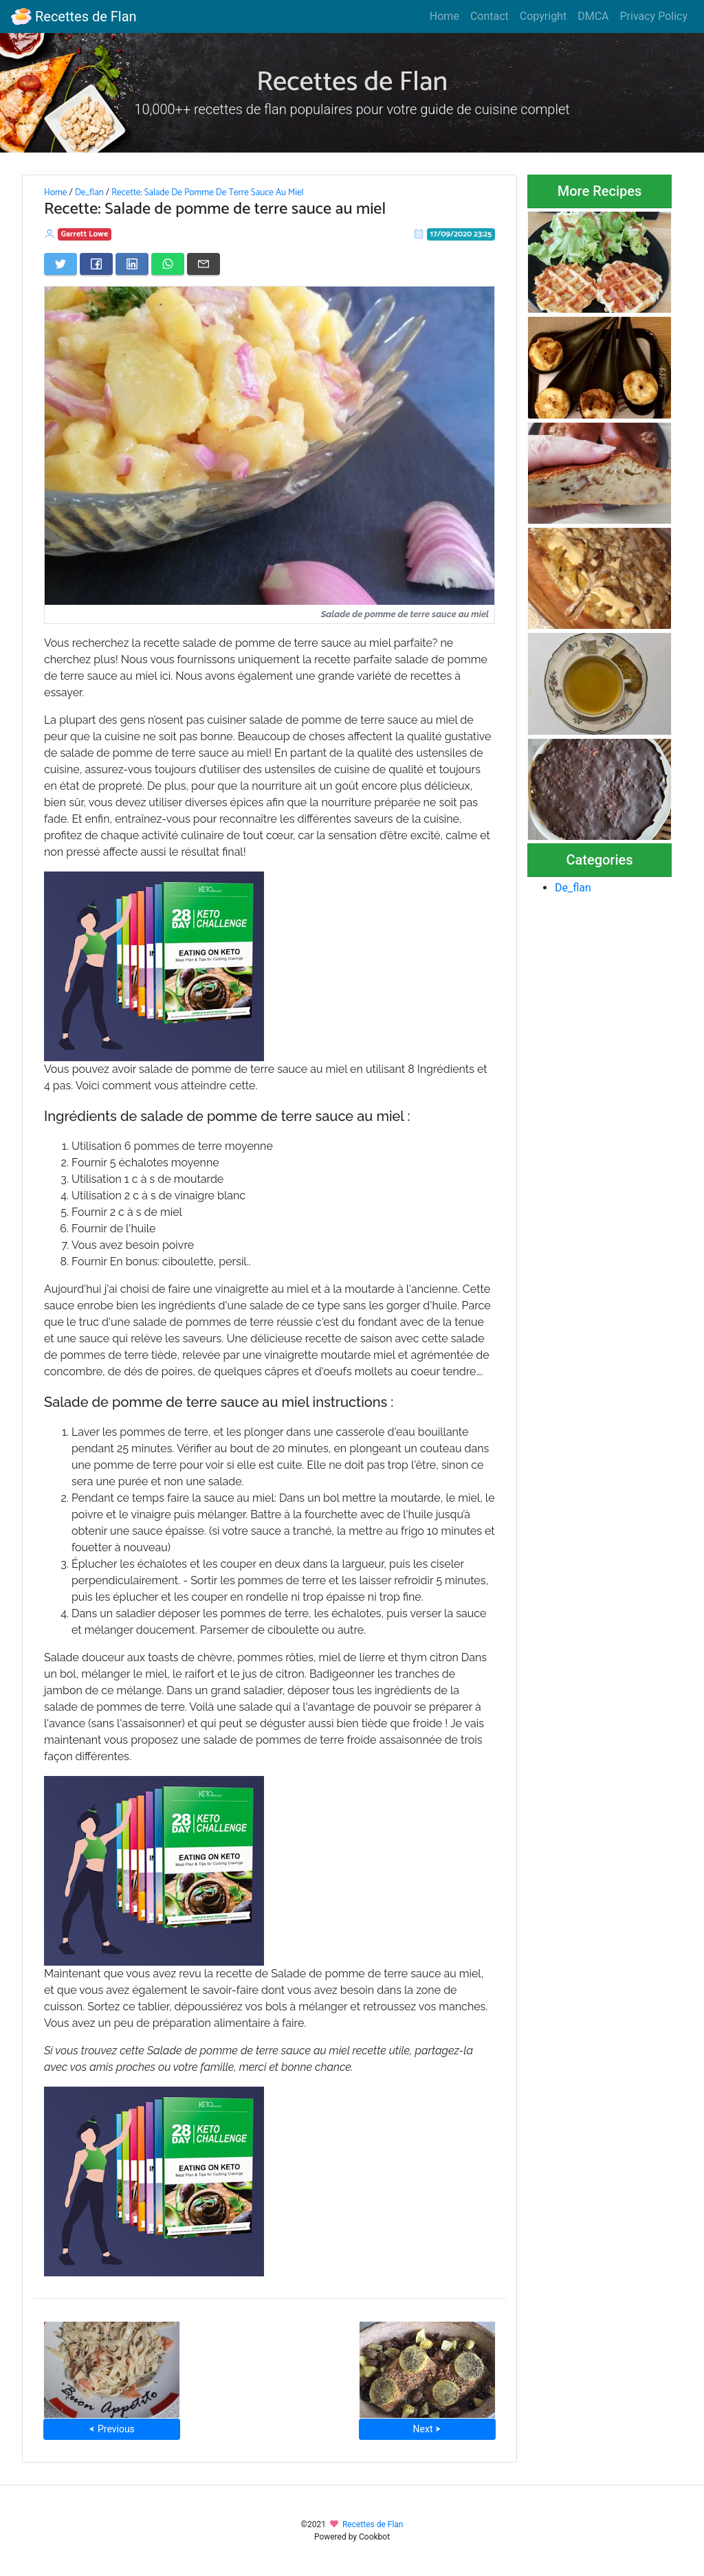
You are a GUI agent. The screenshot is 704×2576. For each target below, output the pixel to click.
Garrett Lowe (85, 234)
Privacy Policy (654, 16)
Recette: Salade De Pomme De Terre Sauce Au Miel (207, 192)
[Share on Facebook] (96, 264)
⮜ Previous (111, 2428)
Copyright (543, 16)
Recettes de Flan (74, 16)
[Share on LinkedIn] (132, 264)
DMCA (593, 16)
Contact (489, 16)
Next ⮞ (427, 2428)
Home (444, 16)
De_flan (89, 192)
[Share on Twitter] (60, 264)
